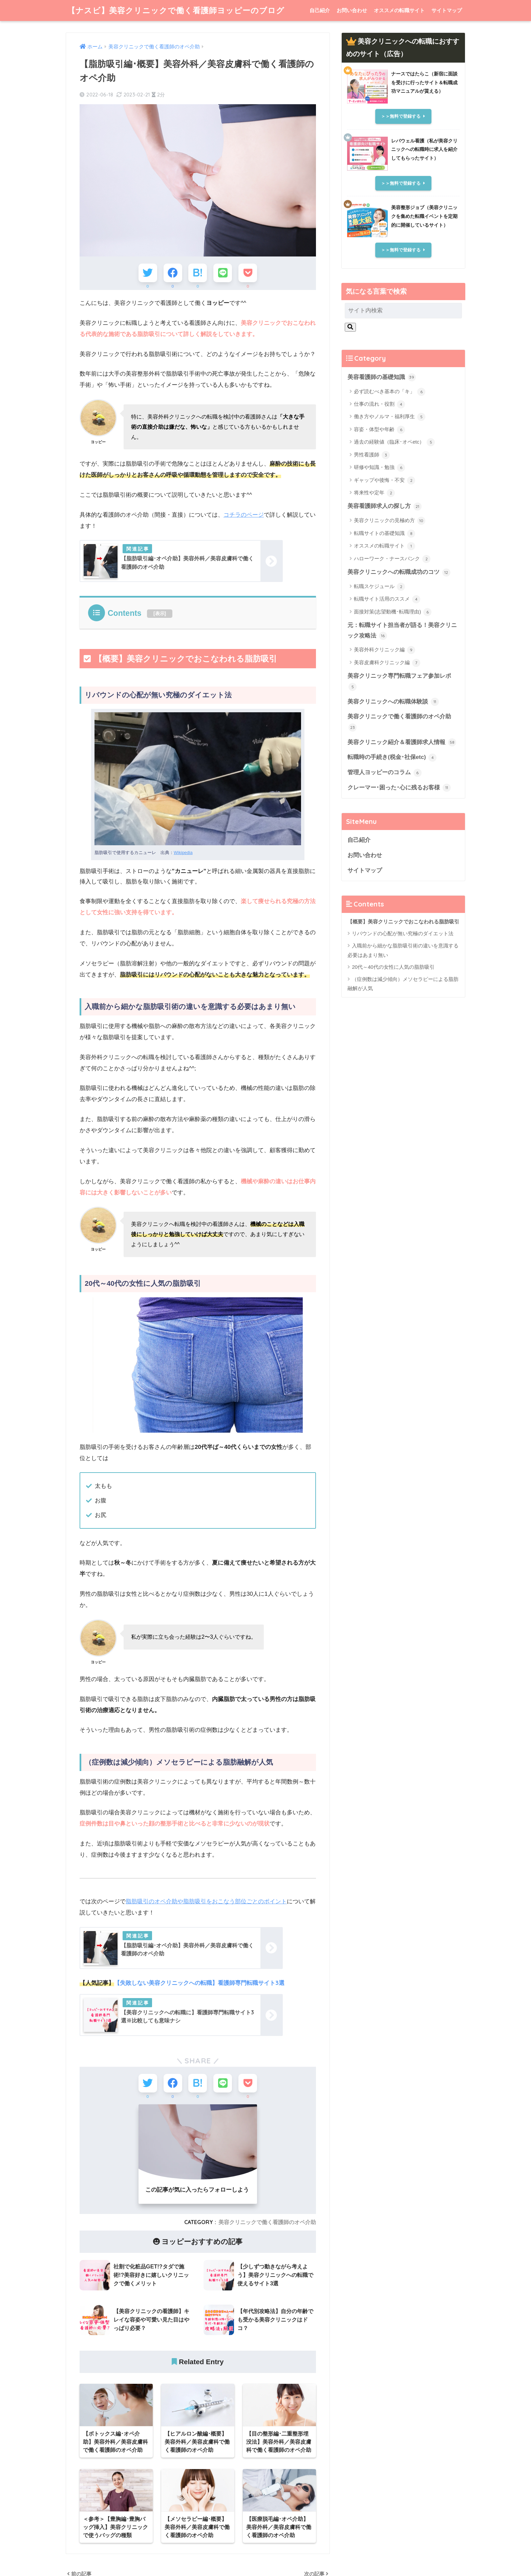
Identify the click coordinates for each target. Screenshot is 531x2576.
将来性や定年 (374, 493)
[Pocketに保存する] (247, 273)
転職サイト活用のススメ (387, 599)
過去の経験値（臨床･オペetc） (394, 442)
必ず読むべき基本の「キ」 (389, 392)
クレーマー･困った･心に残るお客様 (399, 788)
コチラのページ (244, 515)
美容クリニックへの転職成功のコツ (398, 572)
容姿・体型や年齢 (379, 430)
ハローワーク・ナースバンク (392, 559)
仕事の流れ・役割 (379, 404)
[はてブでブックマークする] (197, 273)
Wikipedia (183, 852)
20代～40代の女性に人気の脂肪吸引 (393, 967)
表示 (160, 613)
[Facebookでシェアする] (173, 273)
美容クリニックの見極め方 (389, 521)
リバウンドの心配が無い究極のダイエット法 (402, 934)
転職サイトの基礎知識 (384, 534)
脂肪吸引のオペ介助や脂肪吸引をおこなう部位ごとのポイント (206, 1901)
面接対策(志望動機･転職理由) (392, 612)
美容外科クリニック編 (384, 650)
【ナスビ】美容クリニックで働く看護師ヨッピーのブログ (175, 10)
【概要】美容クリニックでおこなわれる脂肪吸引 (403, 921)
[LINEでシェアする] (222, 273)
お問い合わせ (352, 10)
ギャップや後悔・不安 (384, 480)
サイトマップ (446, 10)
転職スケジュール (379, 587)
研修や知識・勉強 (379, 468)
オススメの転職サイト (399, 10)
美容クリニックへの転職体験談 (393, 702)
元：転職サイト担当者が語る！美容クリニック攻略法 (402, 631)
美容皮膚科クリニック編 (387, 663)
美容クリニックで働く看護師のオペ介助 (267, 2222)
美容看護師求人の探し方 (384, 506)
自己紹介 (320, 10)
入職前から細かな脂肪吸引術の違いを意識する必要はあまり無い (403, 950)
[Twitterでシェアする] (148, 273)
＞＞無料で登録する (401, 116)
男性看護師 (372, 455)
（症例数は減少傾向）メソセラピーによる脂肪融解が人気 (403, 983)
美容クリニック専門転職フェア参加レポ (399, 682)
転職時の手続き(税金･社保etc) (392, 758)
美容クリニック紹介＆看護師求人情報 (401, 742)
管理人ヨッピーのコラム (384, 773)
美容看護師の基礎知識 (381, 377)
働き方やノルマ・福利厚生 (389, 417)
